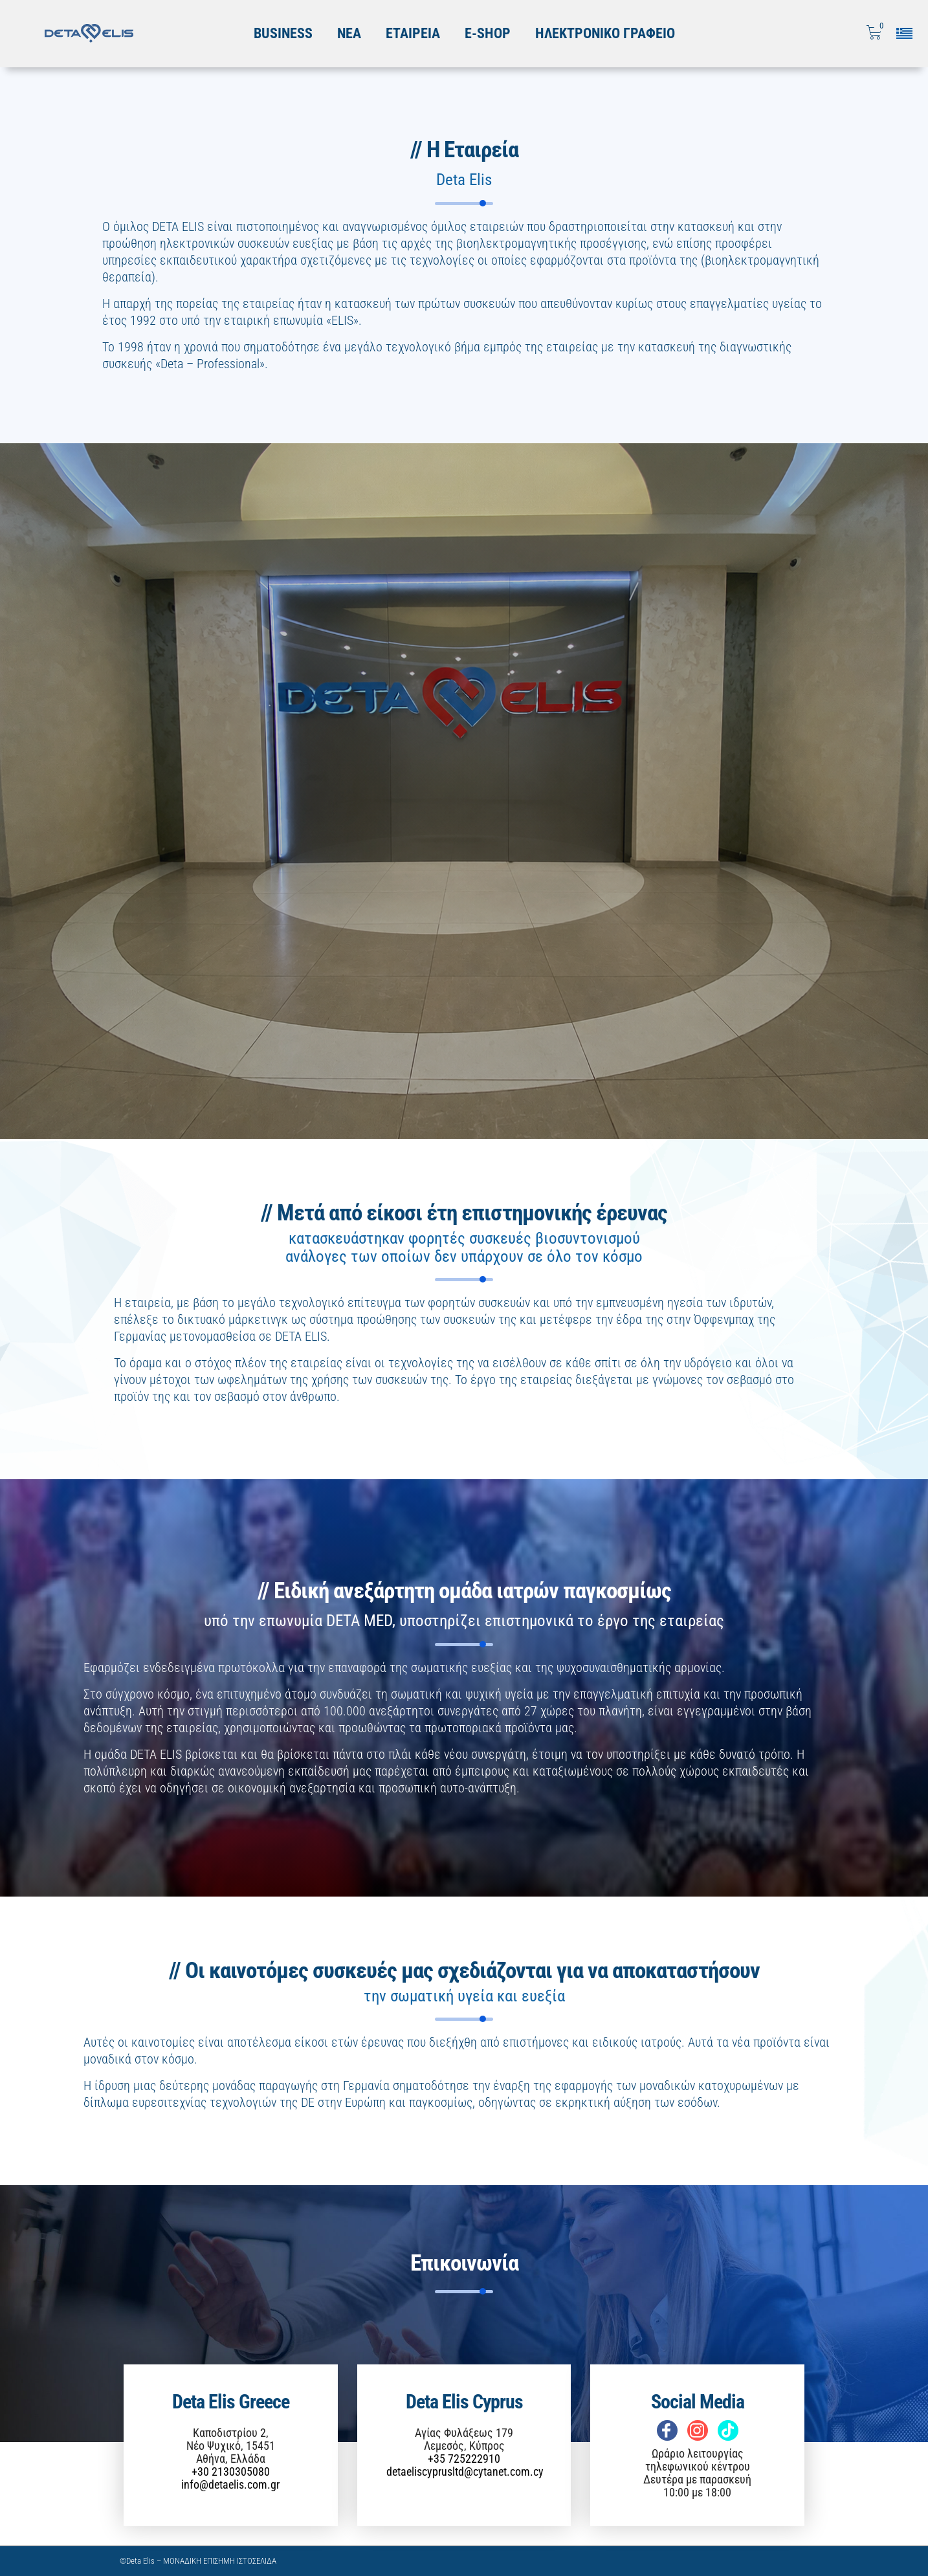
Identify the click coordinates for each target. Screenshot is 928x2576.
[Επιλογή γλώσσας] (909, 33)
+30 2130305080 (231, 2471)
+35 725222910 (464, 2458)
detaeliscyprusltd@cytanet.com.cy (465, 2471)
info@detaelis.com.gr (230, 2484)
